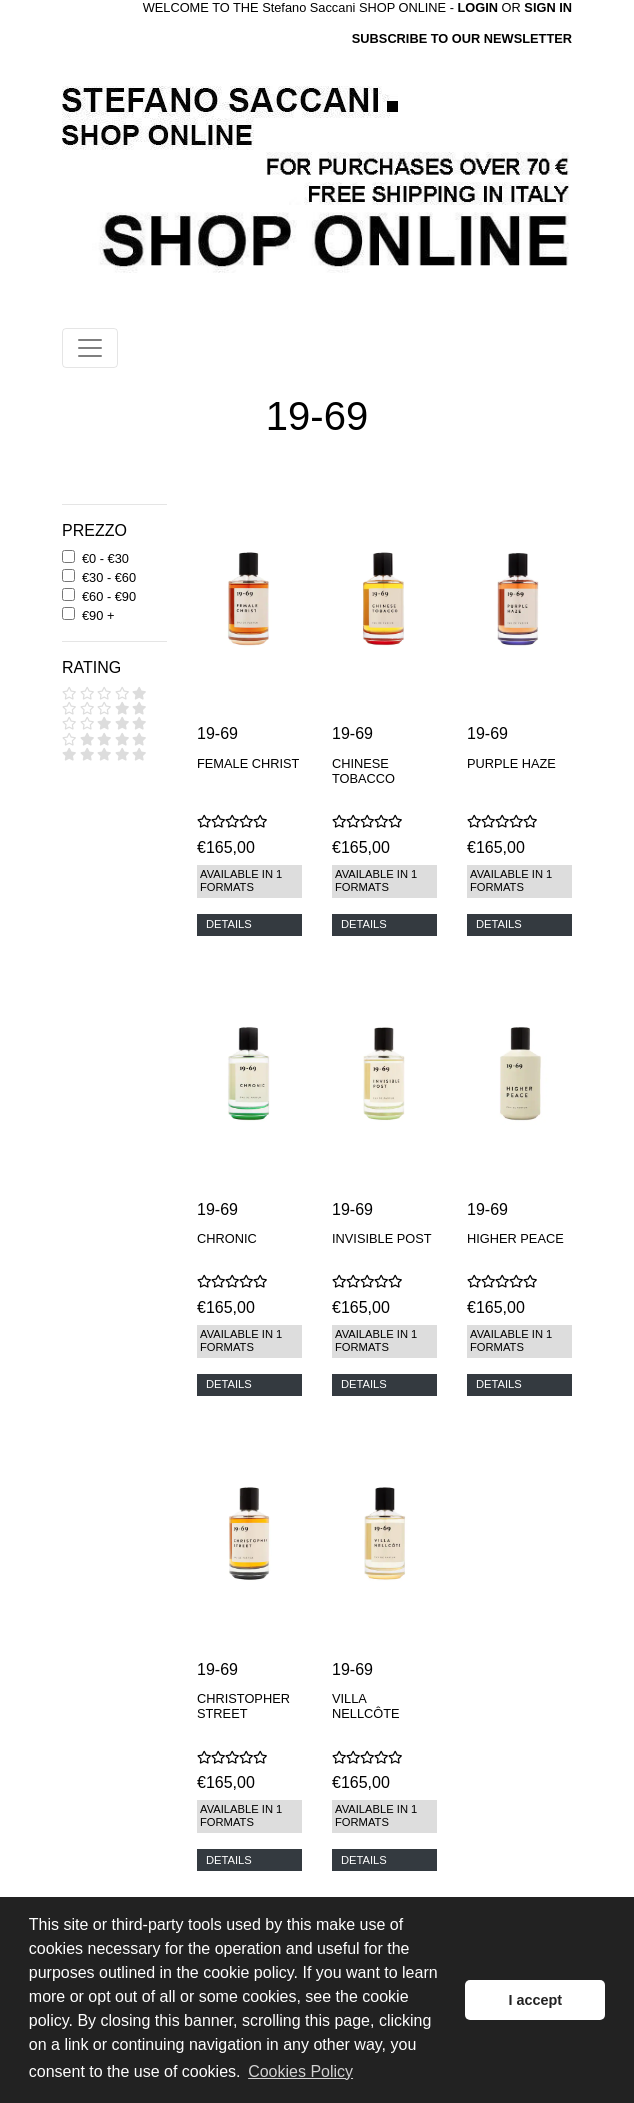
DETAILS (229, 924)
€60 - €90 (109, 596)
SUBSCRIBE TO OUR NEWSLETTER (462, 38)
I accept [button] (535, 2000)
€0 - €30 (105, 558)
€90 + (98, 615)
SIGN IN (548, 7)
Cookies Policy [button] (300, 2071)
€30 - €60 (109, 577)
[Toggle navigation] (90, 348)
